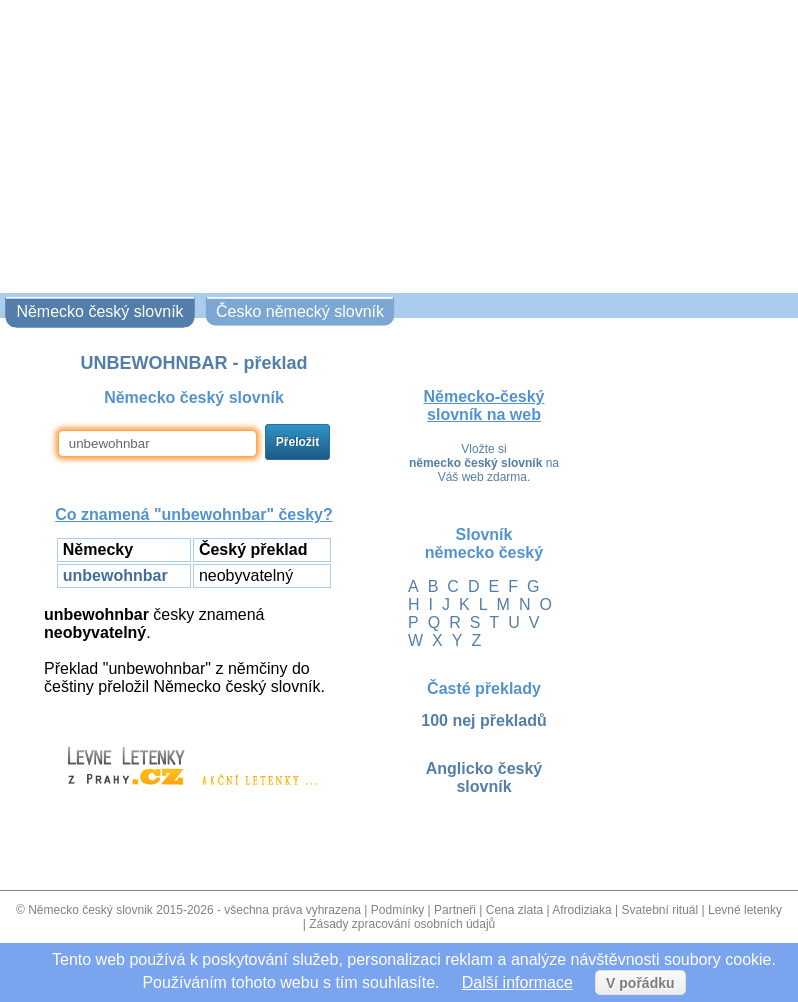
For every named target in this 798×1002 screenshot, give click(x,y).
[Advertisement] (399, 143)
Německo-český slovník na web (484, 405)
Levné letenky (745, 910)
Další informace (517, 982)
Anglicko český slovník (484, 777)
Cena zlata (514, 910)
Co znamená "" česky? (193, 514)
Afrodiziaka (581, 910)
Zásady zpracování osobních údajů (402, 924)
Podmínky (397, 910)
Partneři (455, 910)
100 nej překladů (483, 720)
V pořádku (640, 983)
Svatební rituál (659, 910)
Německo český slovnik (90, 910)
